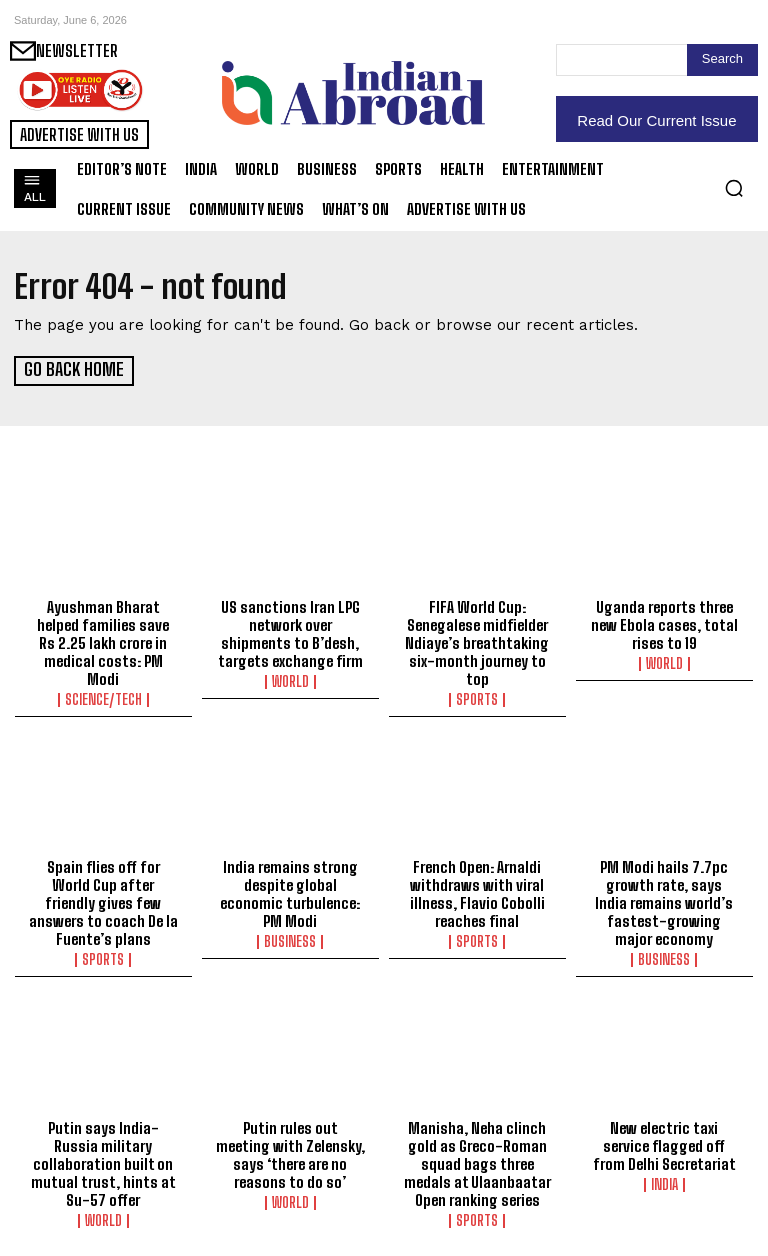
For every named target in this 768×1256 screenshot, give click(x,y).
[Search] (722, 60)
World (290, 680)
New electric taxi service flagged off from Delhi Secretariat (664, 1144)
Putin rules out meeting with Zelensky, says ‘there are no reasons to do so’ (290, 1153)
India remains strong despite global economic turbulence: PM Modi (290, 893)
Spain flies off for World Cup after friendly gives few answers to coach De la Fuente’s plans (103, 902)
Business (290, 941)
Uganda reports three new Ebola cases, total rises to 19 (664, 623)
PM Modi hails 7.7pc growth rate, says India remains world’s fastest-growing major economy (664, 902)
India (664, 1183)
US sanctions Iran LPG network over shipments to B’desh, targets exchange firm (290, 632)
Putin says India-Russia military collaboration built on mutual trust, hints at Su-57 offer (103, 1162)
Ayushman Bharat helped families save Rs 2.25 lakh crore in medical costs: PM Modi (103, 641)
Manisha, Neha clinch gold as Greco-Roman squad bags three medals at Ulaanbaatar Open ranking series (477, 1162)
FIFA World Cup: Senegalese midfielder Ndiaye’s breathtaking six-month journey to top (477, 641)
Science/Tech (103, 698)
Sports (477, 698)
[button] (734, 188)
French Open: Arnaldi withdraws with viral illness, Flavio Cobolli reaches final (477, 893)
